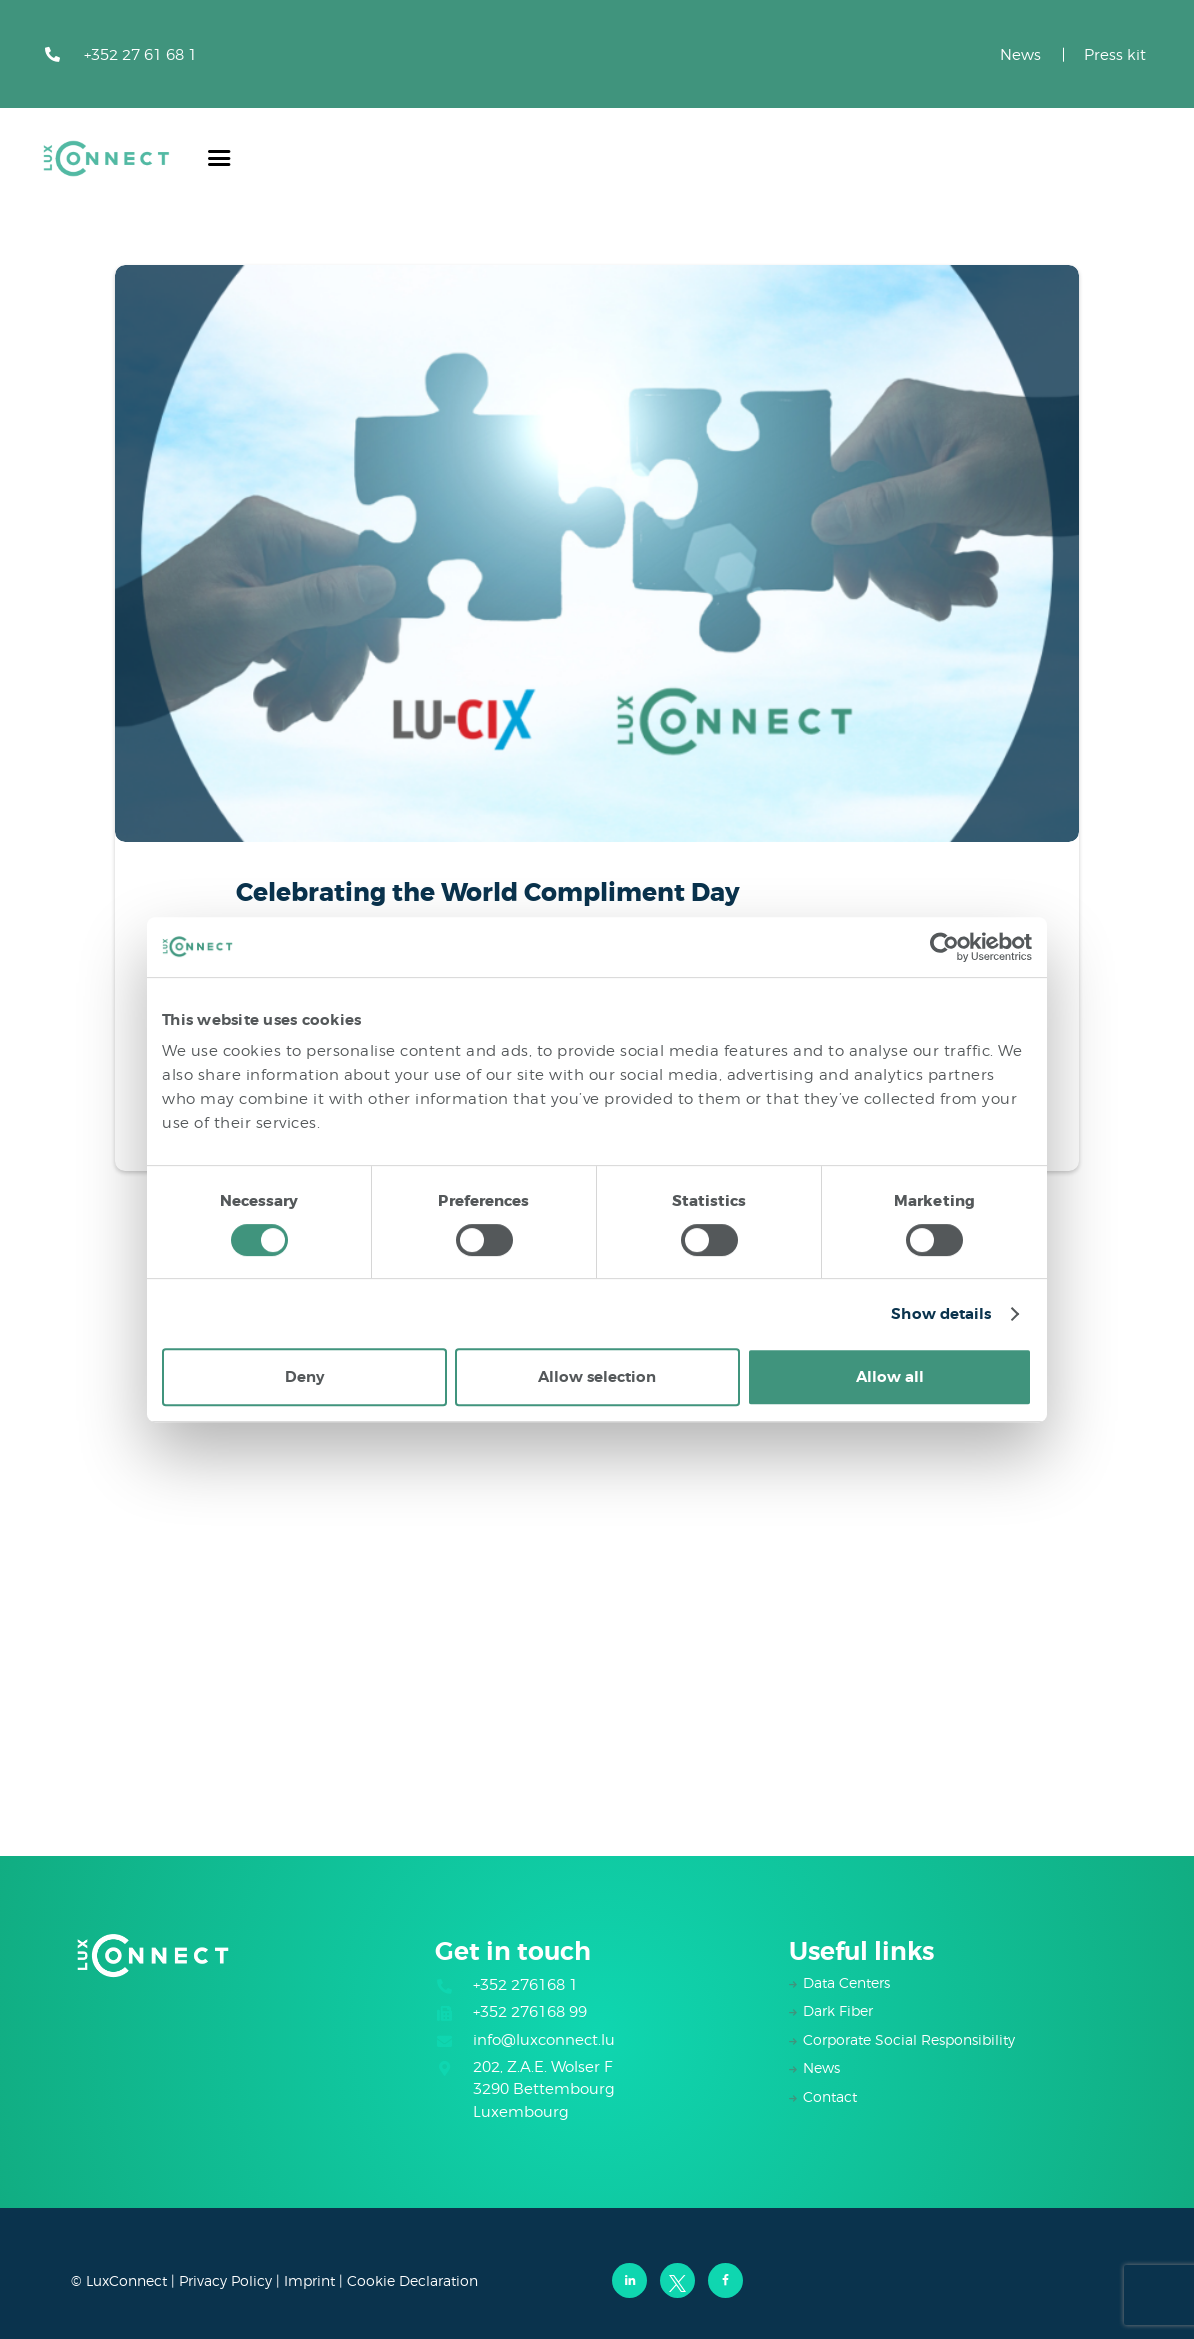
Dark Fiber (838, 2010)
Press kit (1115, 55)
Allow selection (597, 1377)
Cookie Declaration (412, 2280)
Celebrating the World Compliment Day (488, 893)
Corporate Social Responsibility (909, 2039)
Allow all (890, 1377)
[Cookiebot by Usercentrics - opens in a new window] (944, 947)
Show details (941, 1314)
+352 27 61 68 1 (140, 55)
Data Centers (846, 1982)
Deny (304, 1377)
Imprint (309, 2280)
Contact (830, 2096)
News (1020, 55)
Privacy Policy (225, 2280)
